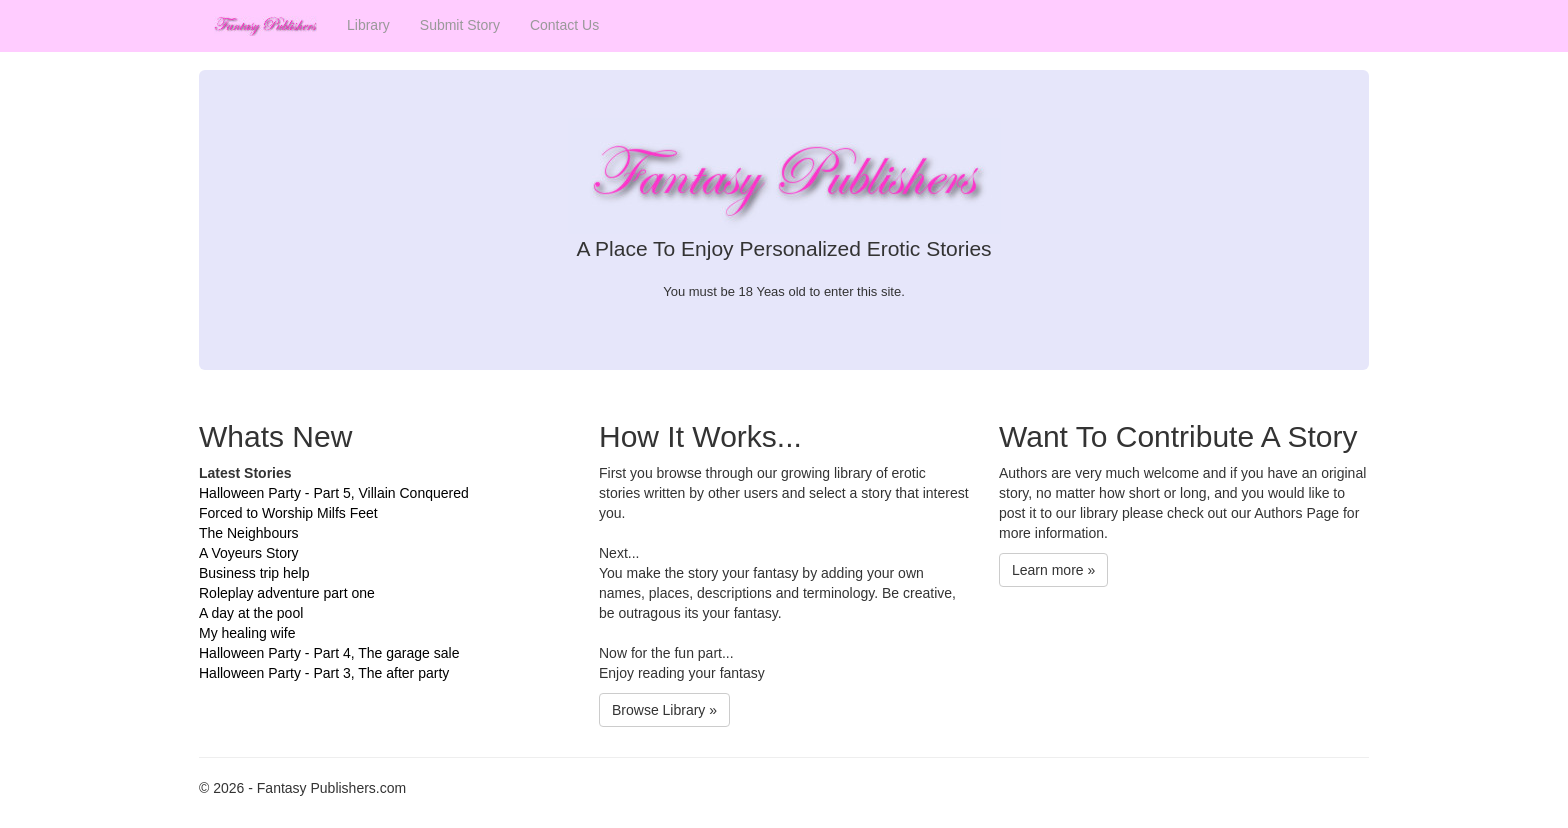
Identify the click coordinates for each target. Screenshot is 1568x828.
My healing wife (247, 633)
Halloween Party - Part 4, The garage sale (329, 653)
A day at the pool (251, 613)
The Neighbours (249, 533)
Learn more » (1053, 570)
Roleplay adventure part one (287, 593)
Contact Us (564, 25)
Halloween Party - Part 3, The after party (324, 673)
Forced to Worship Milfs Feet (288, 513)
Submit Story (460, 25)
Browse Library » (664, 710)
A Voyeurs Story (249, 553)
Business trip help (254, 573)
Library (368, 25)
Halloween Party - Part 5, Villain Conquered (334, 493)
